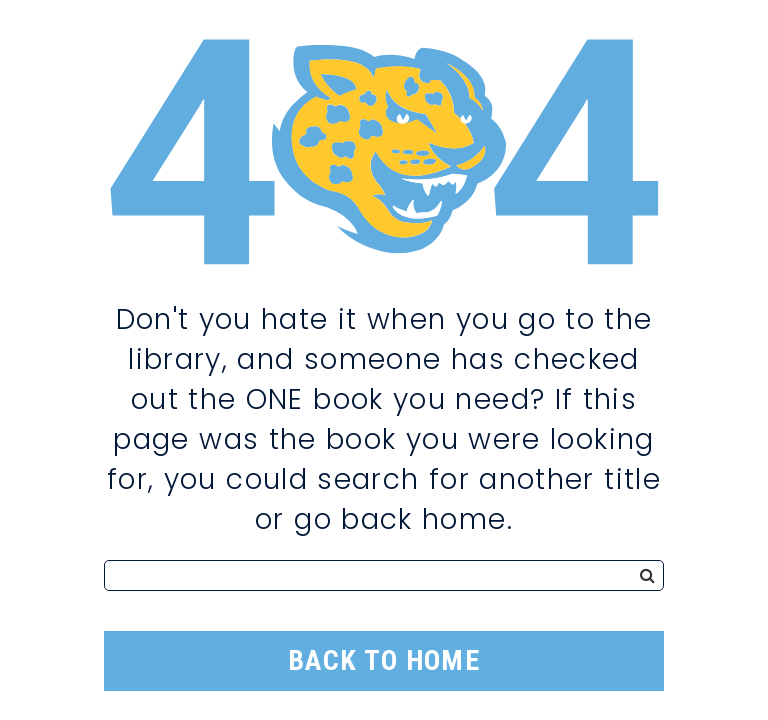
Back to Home (384, 660)
